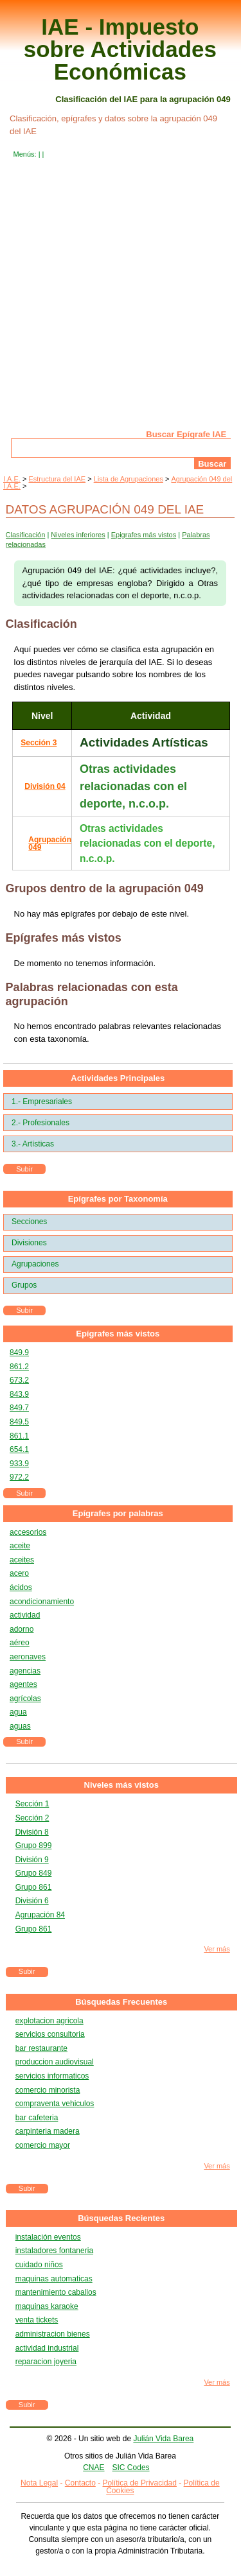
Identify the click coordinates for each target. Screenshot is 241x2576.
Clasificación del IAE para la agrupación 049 (142, 99)
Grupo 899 (33, 1845)
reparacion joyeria (45, 2361)
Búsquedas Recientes (121, 2218)
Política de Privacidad (140, 2482)
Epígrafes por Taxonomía (118, 1199)
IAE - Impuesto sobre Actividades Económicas (120, 49)
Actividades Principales (118, 1078)
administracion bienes (52, 2334)
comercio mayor (42, 2145)
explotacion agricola (49, 2020)
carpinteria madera (47, 2131)
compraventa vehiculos (54, 2103)
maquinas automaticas (54, 2278)
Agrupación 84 (40, 1914)
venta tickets (36, 2319)
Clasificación (26, 535)
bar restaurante (41, 2048)
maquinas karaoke (46, 2306)
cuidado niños (39, 2264)
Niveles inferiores (78, 535)
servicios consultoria (50, 2034)
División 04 (44, 786)
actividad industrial (47, 2348)
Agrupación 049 (49, 843)
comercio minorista (47, 2090)
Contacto (80, 2482)
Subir (24, 1169)
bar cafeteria (36, 2117)
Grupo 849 (33, 1873)
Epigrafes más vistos (143, 535)
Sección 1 (32, 1803)
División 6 (32, 1900)
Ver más (216, 1949)
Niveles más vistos (121, 1785)
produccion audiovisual (54, 2061)
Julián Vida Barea (163, 2438)
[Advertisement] (120, 303)
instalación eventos (48, 2237)
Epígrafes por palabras (118, 1513)
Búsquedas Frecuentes (121, 2002)
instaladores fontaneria (54, 2250)
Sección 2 (32, 1817)
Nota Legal (39, 2482)
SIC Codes (131, 2467)
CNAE (93, 2467)
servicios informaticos (52, 2075)
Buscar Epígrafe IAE (186, 434)
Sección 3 (39, 742)
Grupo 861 (33, 1887)
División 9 (32, 1859)
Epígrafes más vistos (117, 1333)
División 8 (32, 1832)
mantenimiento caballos (55, 2292)
